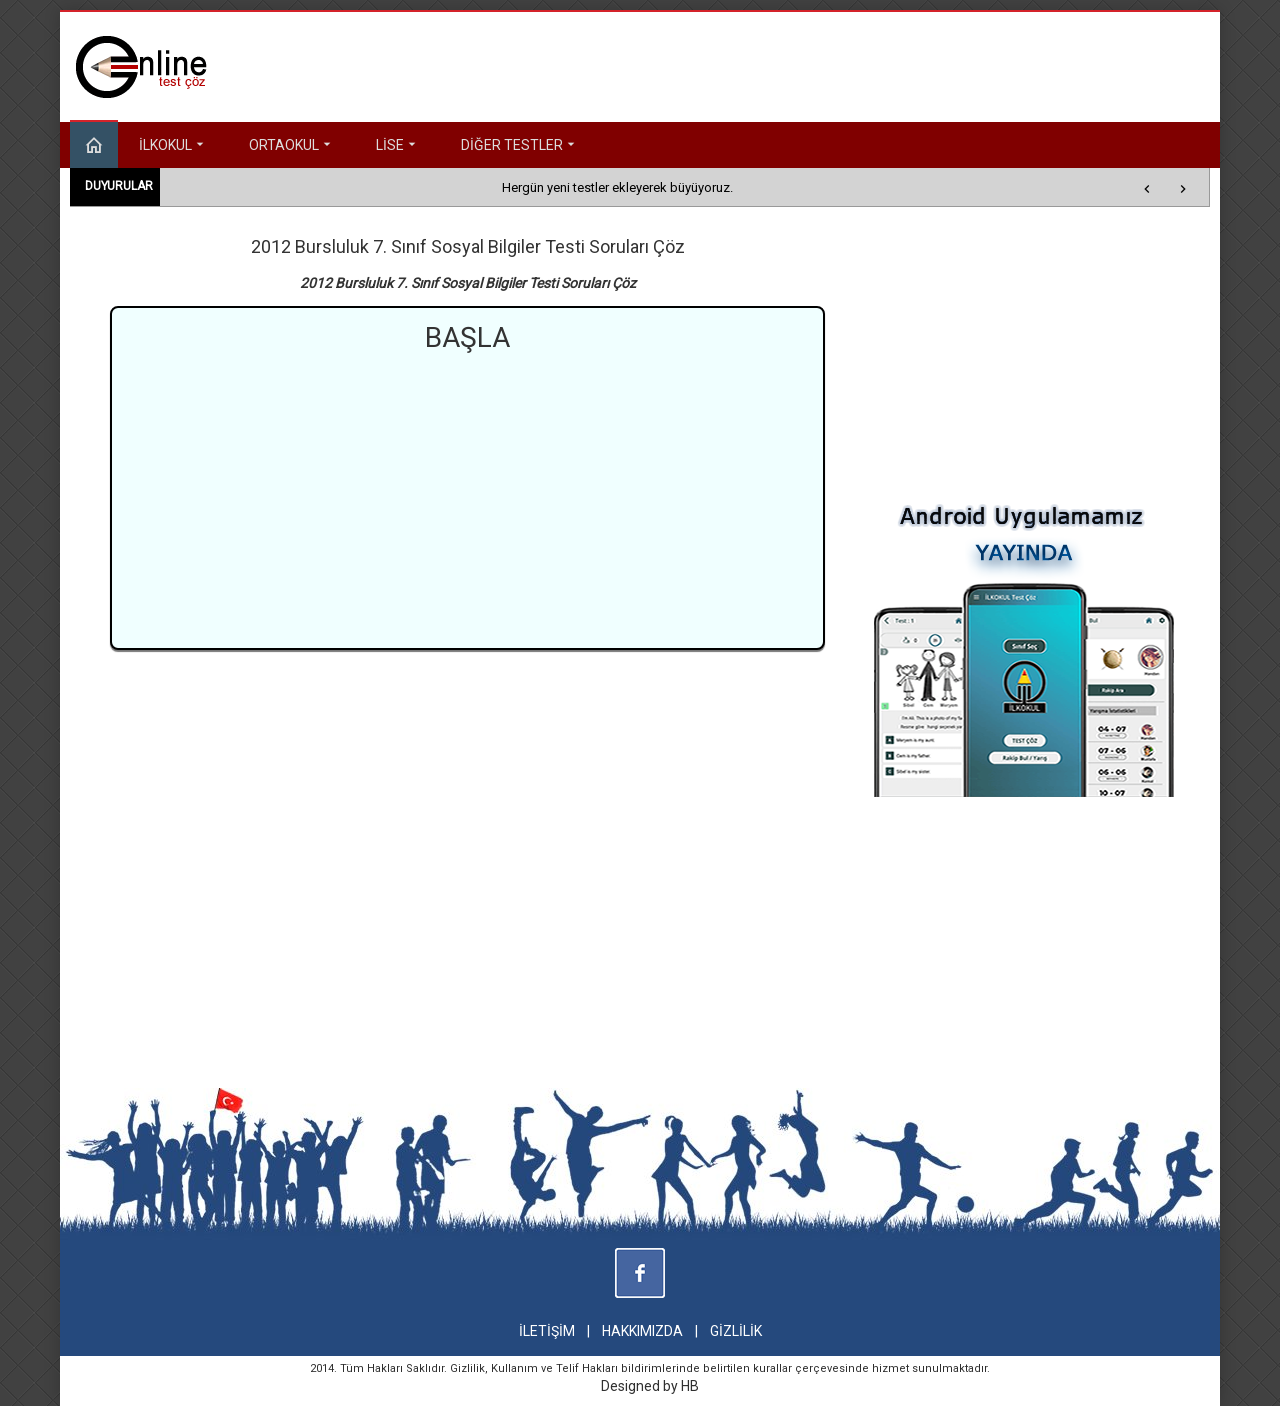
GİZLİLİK (736, 1331)
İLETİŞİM (547, 1331)
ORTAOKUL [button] (292, 145)
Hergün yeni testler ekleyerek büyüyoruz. (617, 187)
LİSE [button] (398, 145)
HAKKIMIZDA (642, 1331)
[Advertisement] (468, 498)
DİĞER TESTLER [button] (520, 145)
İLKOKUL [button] (173, 145)
